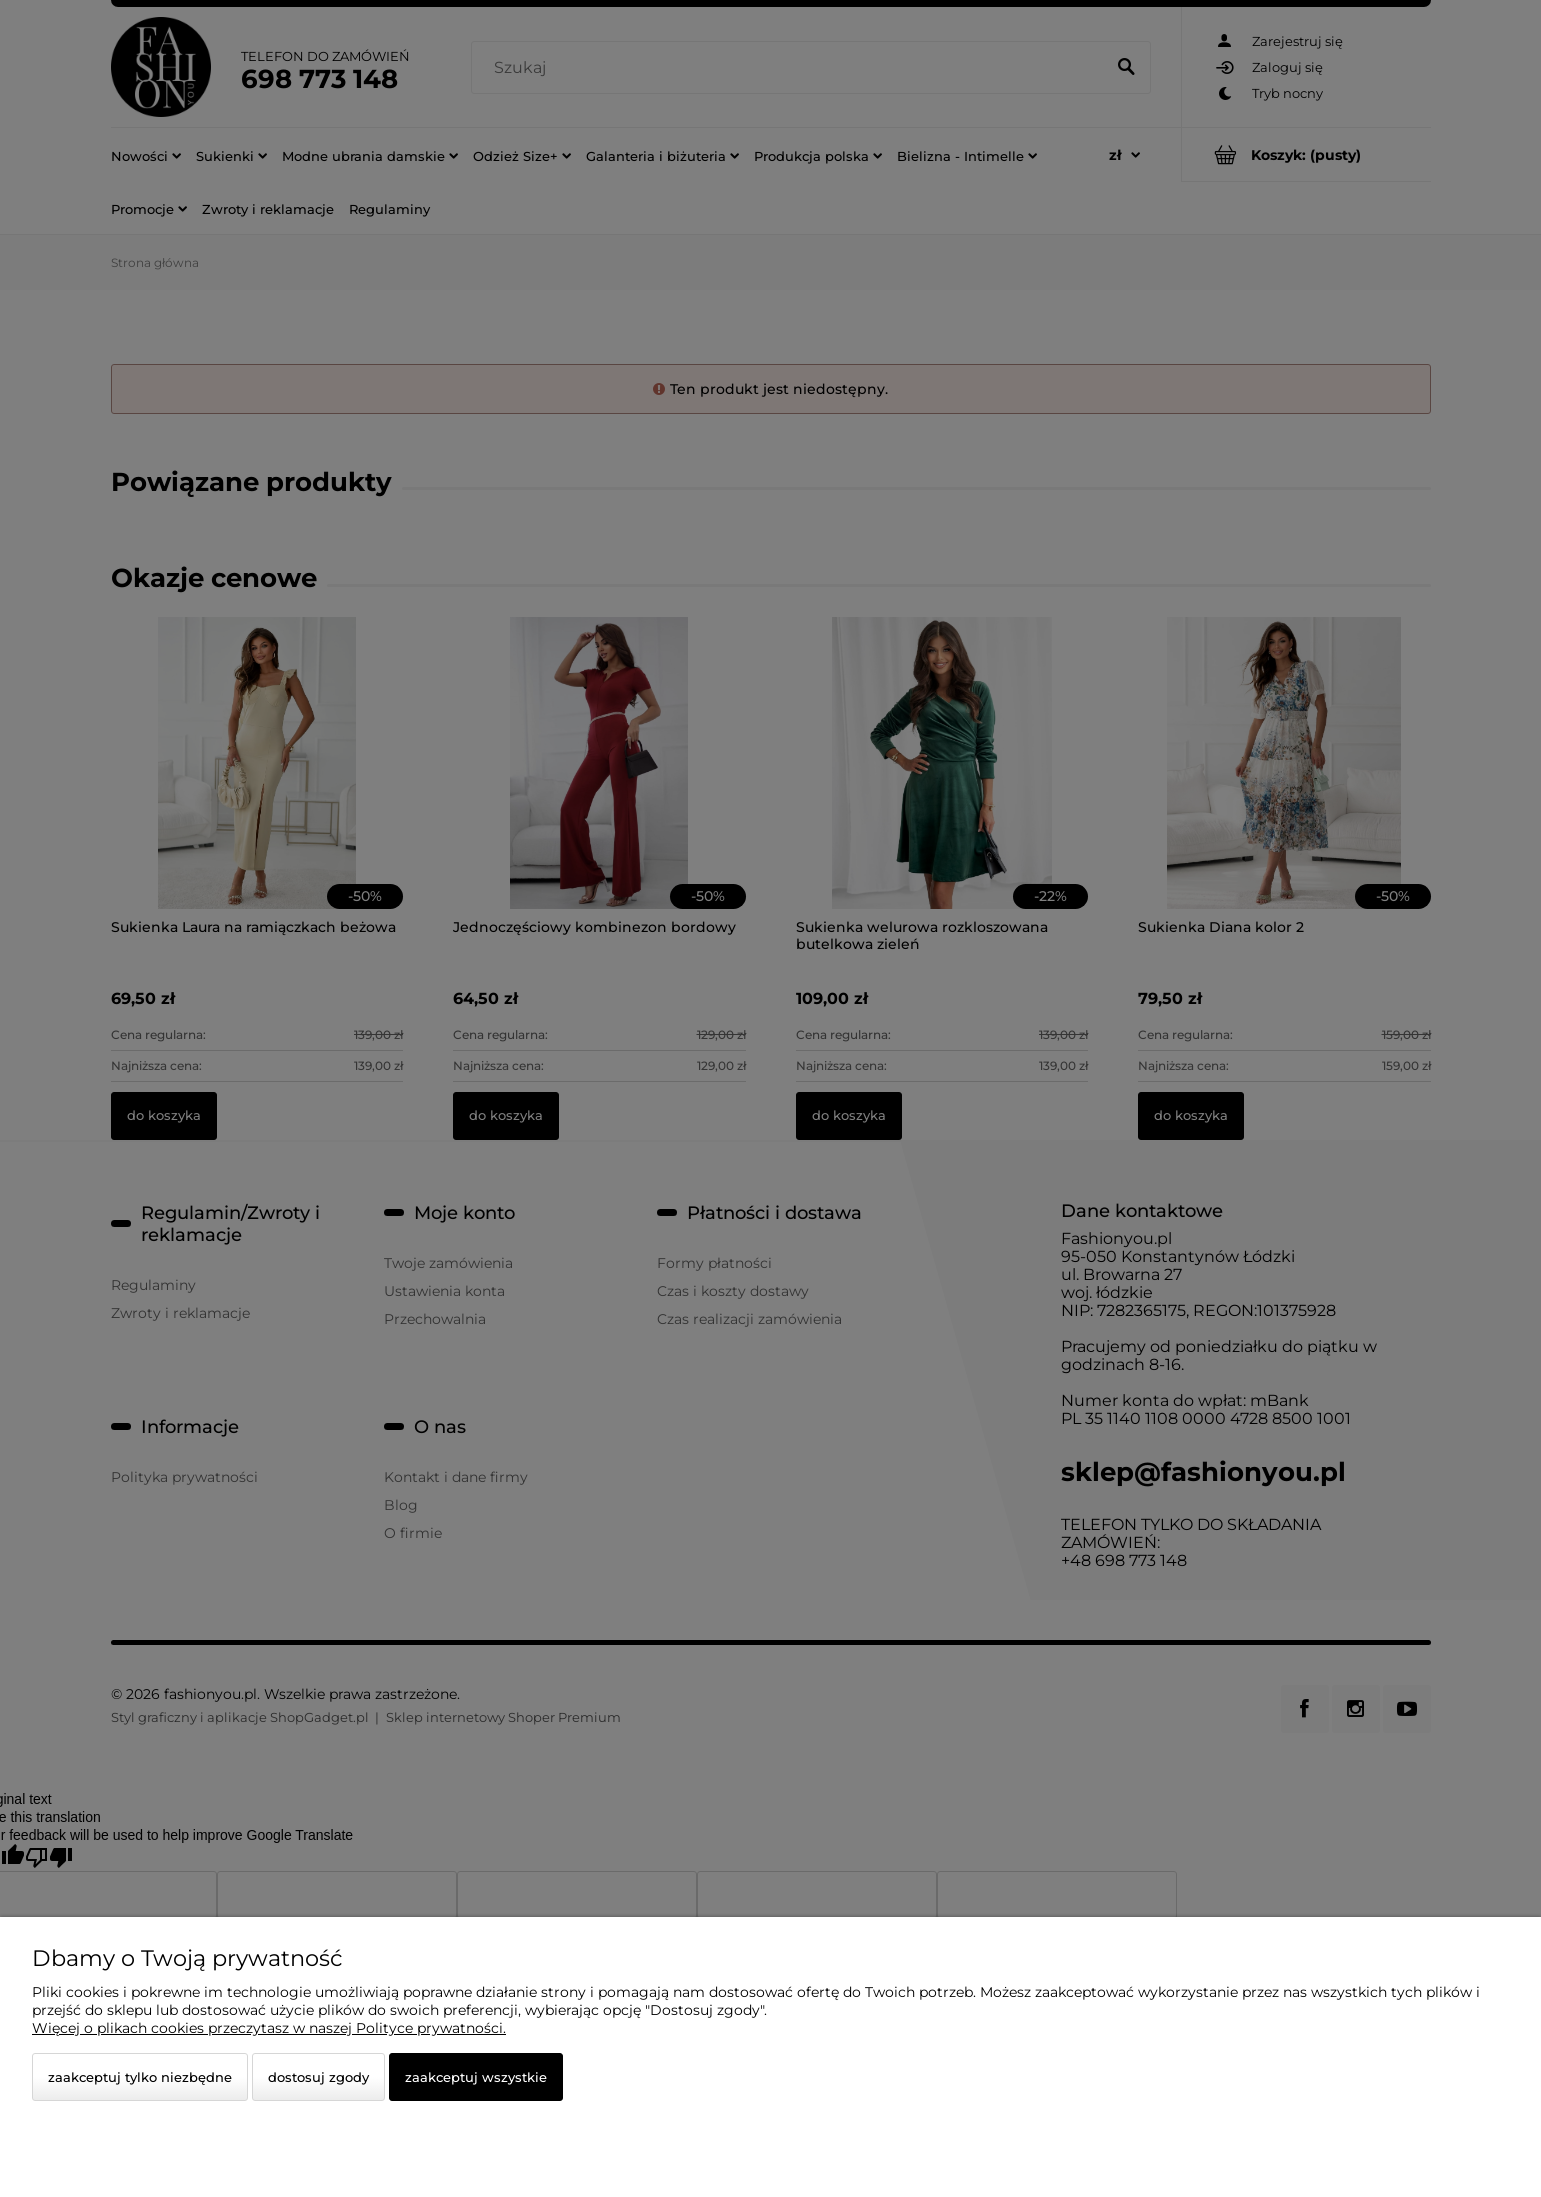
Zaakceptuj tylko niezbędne (140, 2077)
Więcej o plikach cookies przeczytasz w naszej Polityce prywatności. (269, 2028)
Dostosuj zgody (318, 2077)
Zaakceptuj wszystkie (476, 2077)
